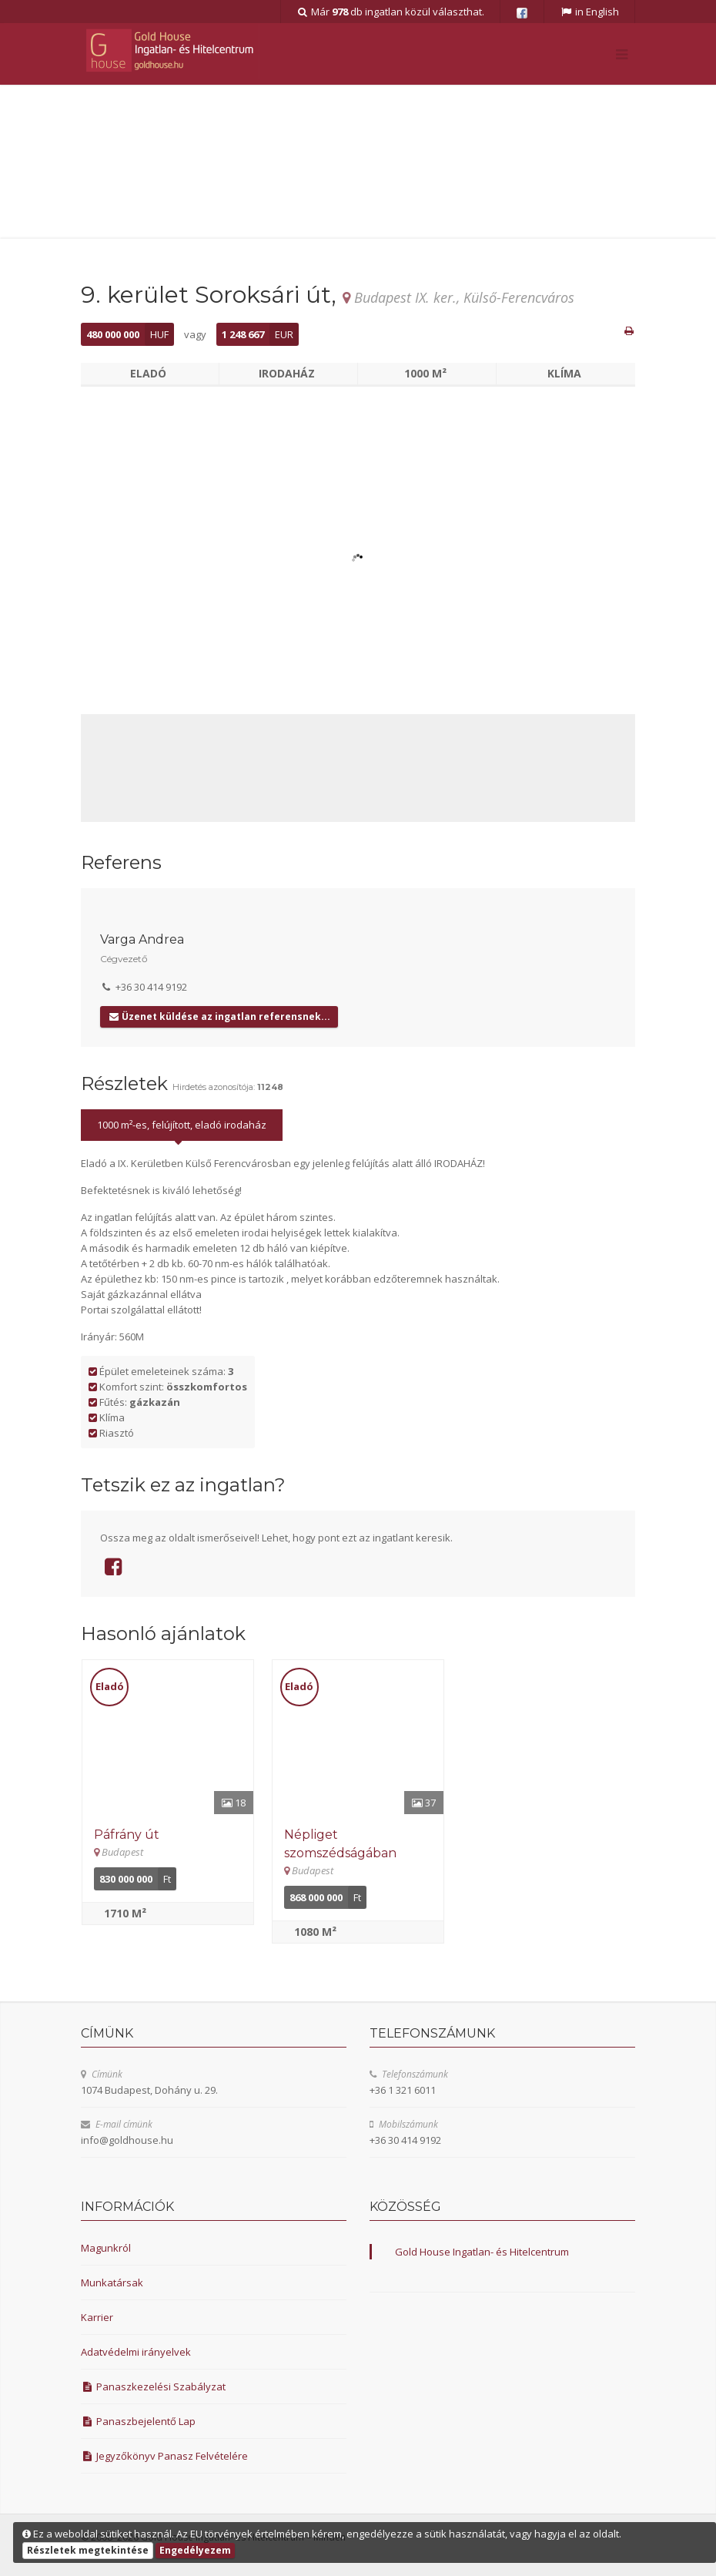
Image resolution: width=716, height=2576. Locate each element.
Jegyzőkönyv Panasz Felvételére (164, 2456)
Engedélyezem (195, 2550)
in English (589, 11)
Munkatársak (112, 2282)
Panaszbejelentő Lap (138, 2421)
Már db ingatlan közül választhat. (390, 11)
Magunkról (106, 2248)
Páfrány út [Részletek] (126, 1834)
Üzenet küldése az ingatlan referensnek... (219, 1016)
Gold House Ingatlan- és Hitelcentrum (482, 2252)
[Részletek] (167, 1737)
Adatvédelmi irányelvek (136, 2352)
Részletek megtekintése (88, 2550)
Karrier (97, 2317)
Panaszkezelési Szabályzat (153, 2386)
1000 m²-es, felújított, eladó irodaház (181, 1125)
